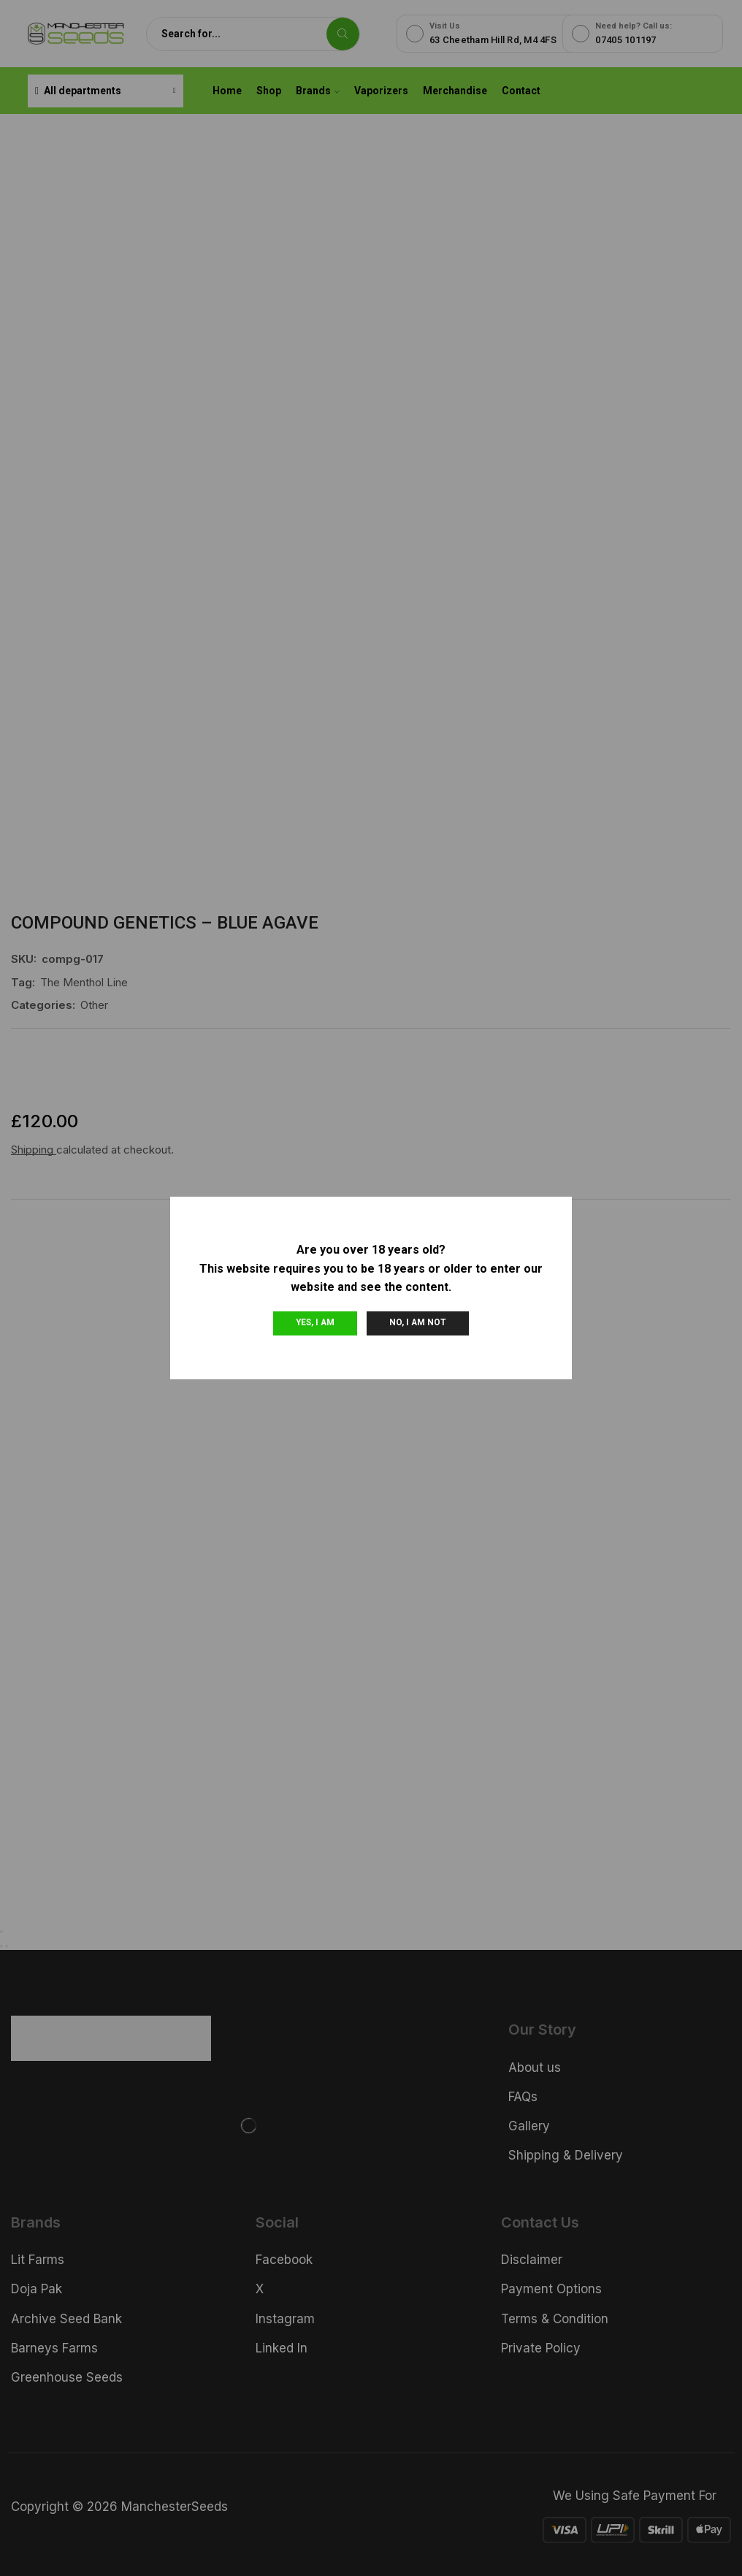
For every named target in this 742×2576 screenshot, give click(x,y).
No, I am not (417, 1322)
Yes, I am (315, 1322)
